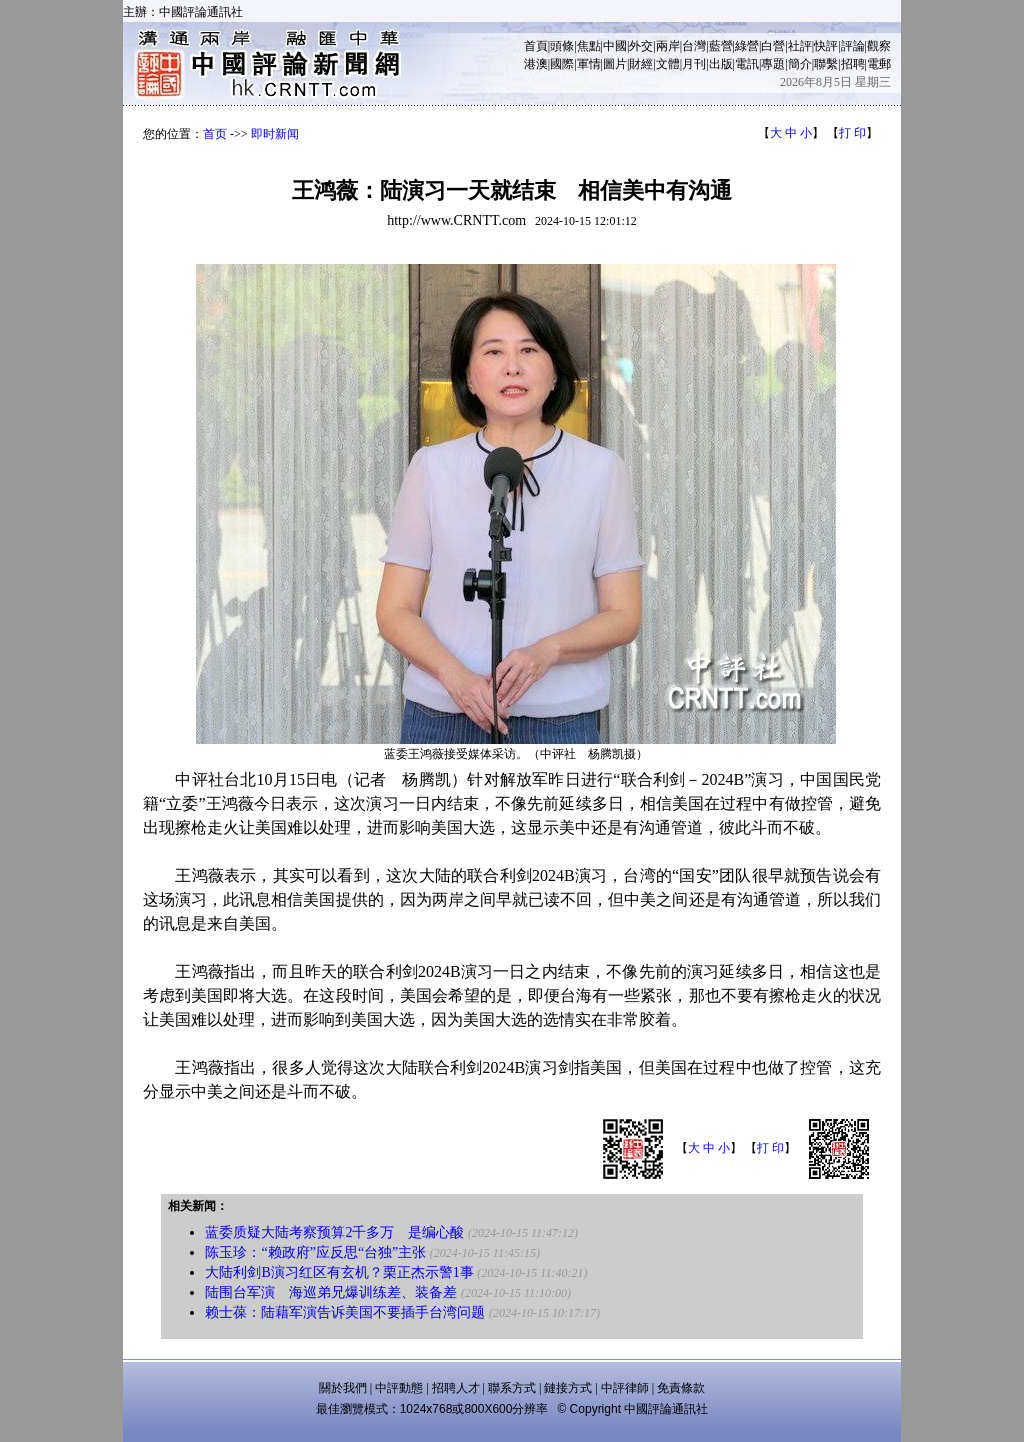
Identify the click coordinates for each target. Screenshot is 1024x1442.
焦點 (589, 46)
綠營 (747, 46)
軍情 (589, 64)
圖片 (615, 64)
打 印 (852, 133)
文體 (668, 64)
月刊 (694, 64)
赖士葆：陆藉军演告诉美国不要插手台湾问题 (345, 1312)
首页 (215, 134)
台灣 (694, 46)
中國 (615, 46)
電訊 (747, 64)
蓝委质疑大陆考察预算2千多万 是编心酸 (334, 1232)
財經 (641, 64)
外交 (641, 46)
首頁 (536, 46)
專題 (773, 64)
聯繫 (826, 64)
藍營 (721, 46)
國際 (562, 64)
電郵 (879, 64)
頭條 (562, 46)
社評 (800, 46)
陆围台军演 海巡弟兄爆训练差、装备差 (331, 1292)
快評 (826, 46)
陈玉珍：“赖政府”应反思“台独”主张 (315, 1252)
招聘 (853, 64)
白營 (773, 46)
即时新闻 (275, 134)
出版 (721, 64)
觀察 (879, 46)
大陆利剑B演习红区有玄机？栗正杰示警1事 (339, 1272)
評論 (853, 46)
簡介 (800, 64)
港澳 (536, 64)
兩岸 (668, 46)
